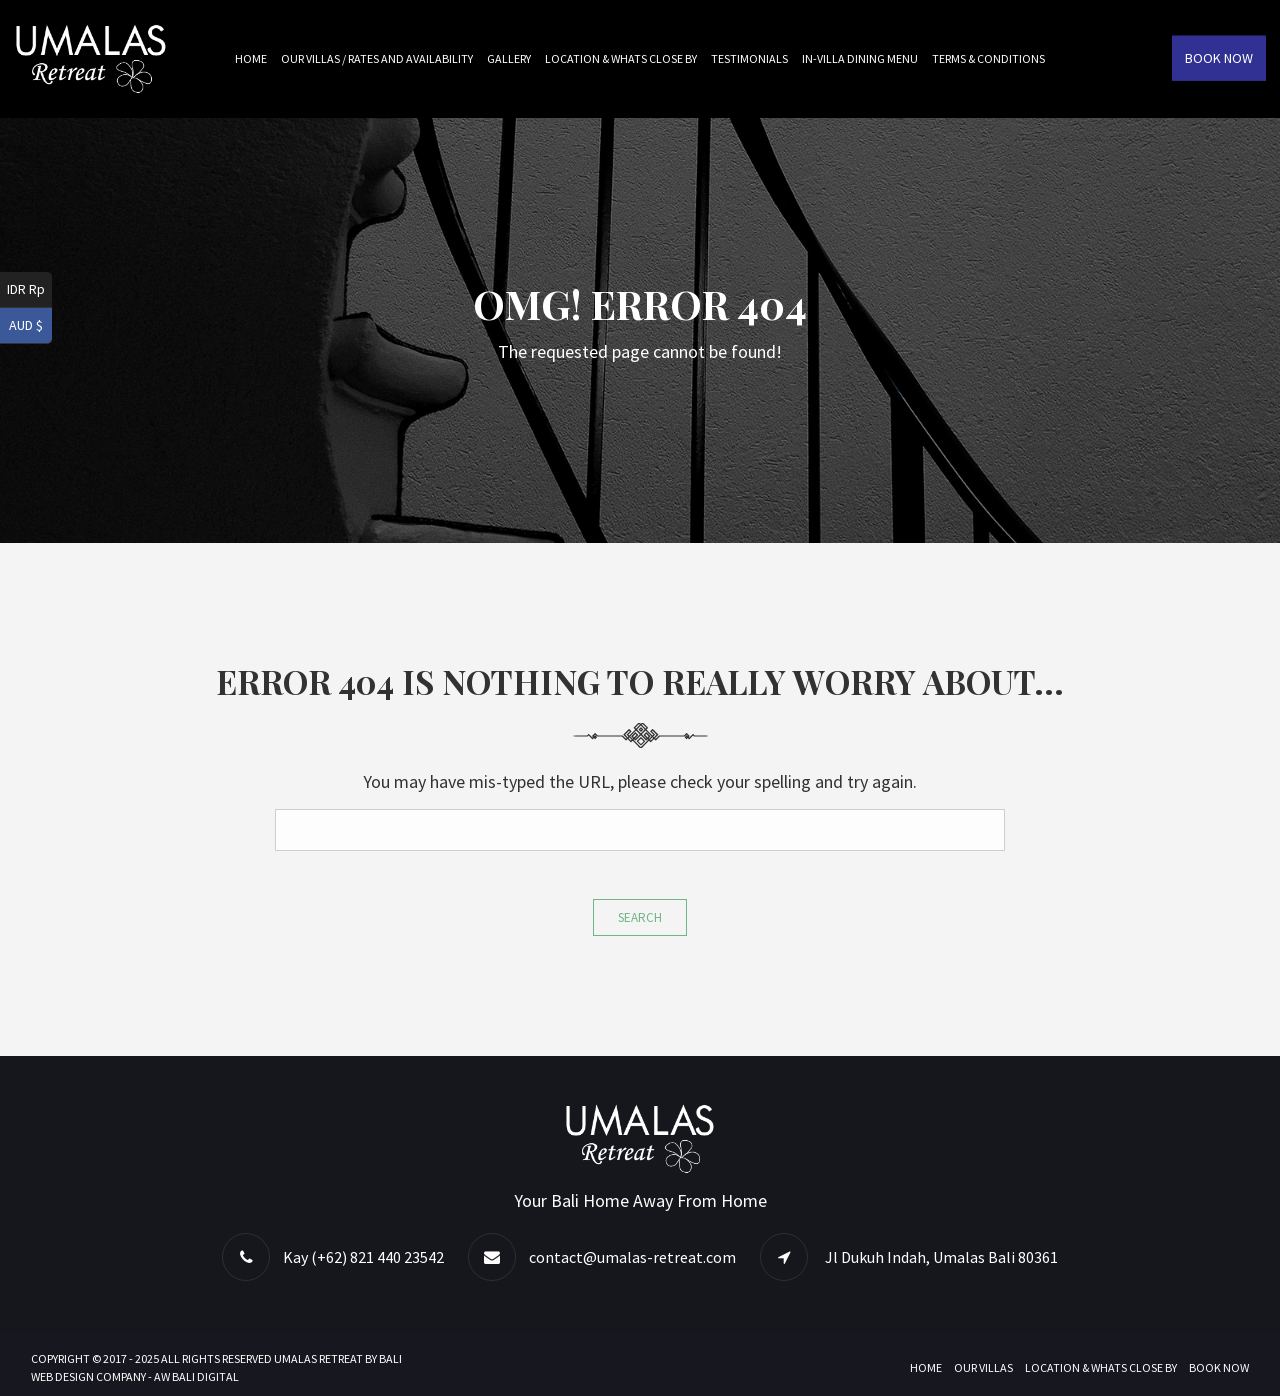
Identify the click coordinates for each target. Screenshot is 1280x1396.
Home (251, 58)
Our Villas (983, 1367)
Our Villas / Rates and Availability (377, 58)
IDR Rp (26, 289)
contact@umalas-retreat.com (632, 1257)
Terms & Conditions (988, 58)
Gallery (509, 58)
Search (640, 917)
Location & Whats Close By (621, 58)
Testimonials (749, 58)
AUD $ (26, 325)
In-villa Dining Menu (860, 58)
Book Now (1219, 58)
